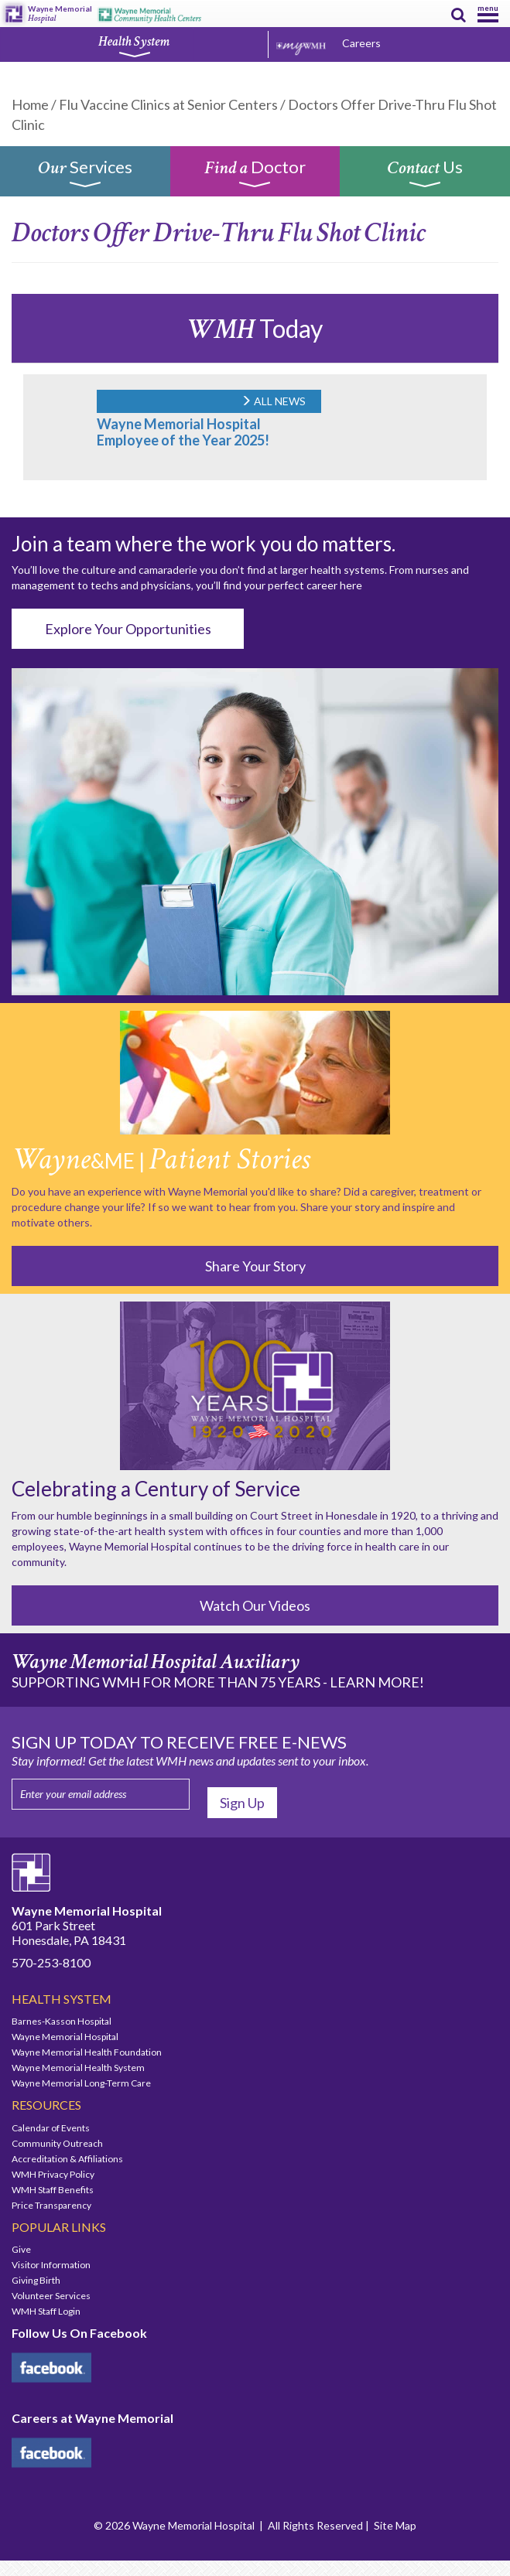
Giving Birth (36, 2280)
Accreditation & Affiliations (67, 2159)
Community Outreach (57, 2143)
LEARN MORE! (377, 1682)
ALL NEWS (273, 401)
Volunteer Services (51, 2295)
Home (30, 104)
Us (425, 177)
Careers (361, 42)
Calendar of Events (51, 2128)
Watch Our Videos (255, 1605)
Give (21, 2249)
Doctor (255, 177)
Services (85, 177)
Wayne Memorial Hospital (65, 2036)
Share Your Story (255, 1265)
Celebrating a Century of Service (156, 1488)
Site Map (395, 2525)
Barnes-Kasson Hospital (61, 2021)
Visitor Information (51, 2265)
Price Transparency (51, 2205)
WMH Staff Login (46, 2311)
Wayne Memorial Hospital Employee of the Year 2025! (183, 432)
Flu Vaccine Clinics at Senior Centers (168, 104)
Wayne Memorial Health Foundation (87, 2052)
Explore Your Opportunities (128, 628)
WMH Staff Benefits (53, 2190)
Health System (133, 45)
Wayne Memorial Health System (78, 2067)
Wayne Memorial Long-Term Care (81, 2083)
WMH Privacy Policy (53, 2174)
